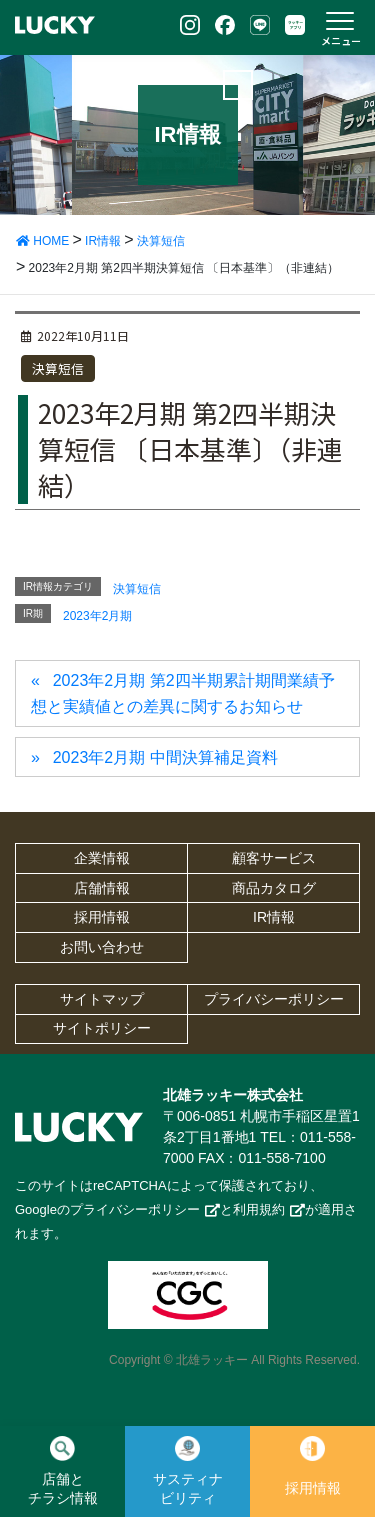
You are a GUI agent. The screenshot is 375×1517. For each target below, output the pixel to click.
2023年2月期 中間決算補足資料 (165, 757)
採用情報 (102, 917)
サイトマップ (102, 999)
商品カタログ (274, 888)
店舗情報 (102, 888)
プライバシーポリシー (274, 999)
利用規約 (259, 1209)
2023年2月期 (97, 616)
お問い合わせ (102, 947)
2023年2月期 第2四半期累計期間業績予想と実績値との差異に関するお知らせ (183, 693)
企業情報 (102, 858)
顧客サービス (274, 858)
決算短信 (58, 368)
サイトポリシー (102, 1028)
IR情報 (274, 917)
